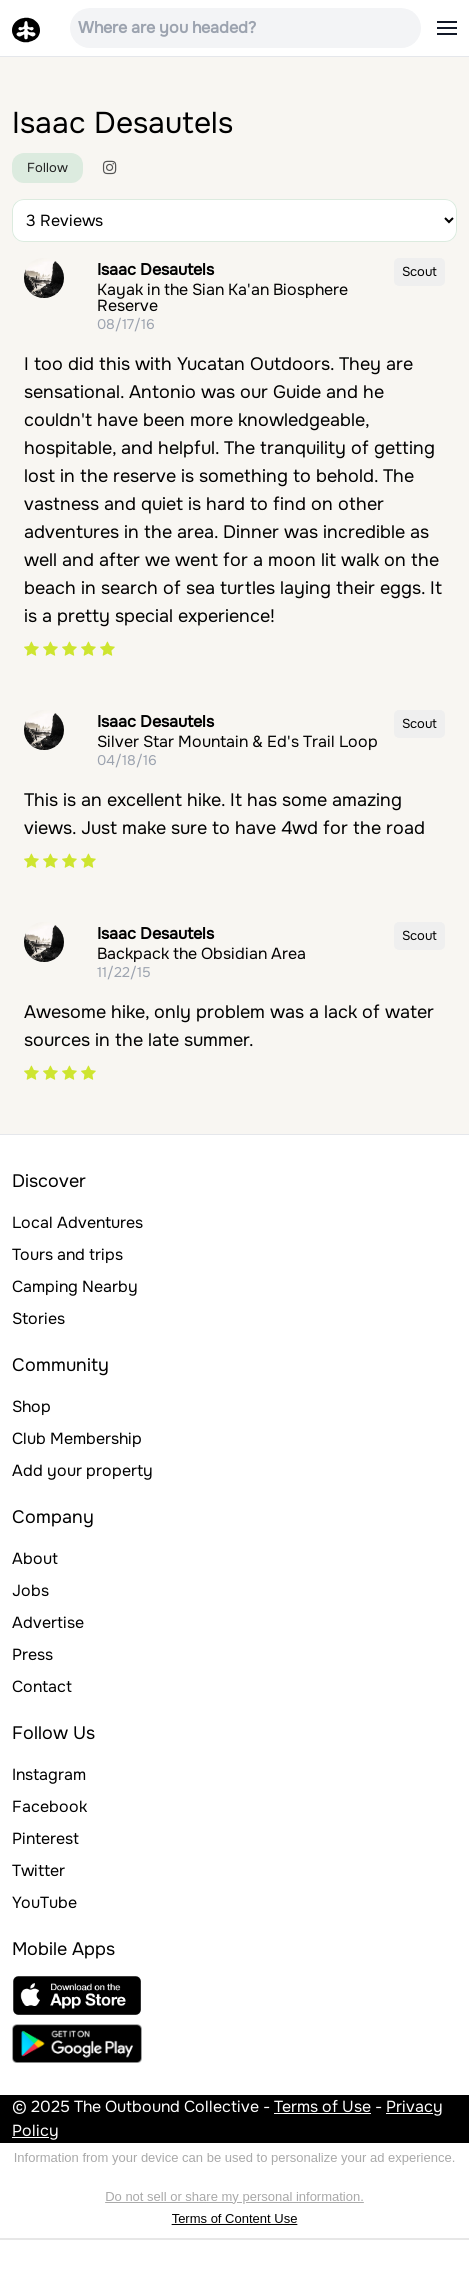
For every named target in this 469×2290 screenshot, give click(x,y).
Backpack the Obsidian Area (201, 953)
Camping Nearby (75, 1286)
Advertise (48, 1622)
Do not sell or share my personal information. (234, 2196)
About (35, 1558)
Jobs (30, 1590)
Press (32, 1654)
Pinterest (45, 1838)
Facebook (49, 1806)
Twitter (38, 1870)
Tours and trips (67, 1254)
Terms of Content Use (235, 2218)
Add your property (82, 1470)
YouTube (44, 1902)
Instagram (49, 1774)
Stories (38, 1318)
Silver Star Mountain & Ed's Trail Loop (237, 741)
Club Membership (77, 1438)
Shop (31, 1406)
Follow (47, 167)
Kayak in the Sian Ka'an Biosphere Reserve (222, 297)
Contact (42, 1686)
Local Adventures (77, 1222)
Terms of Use (322, 2106)
